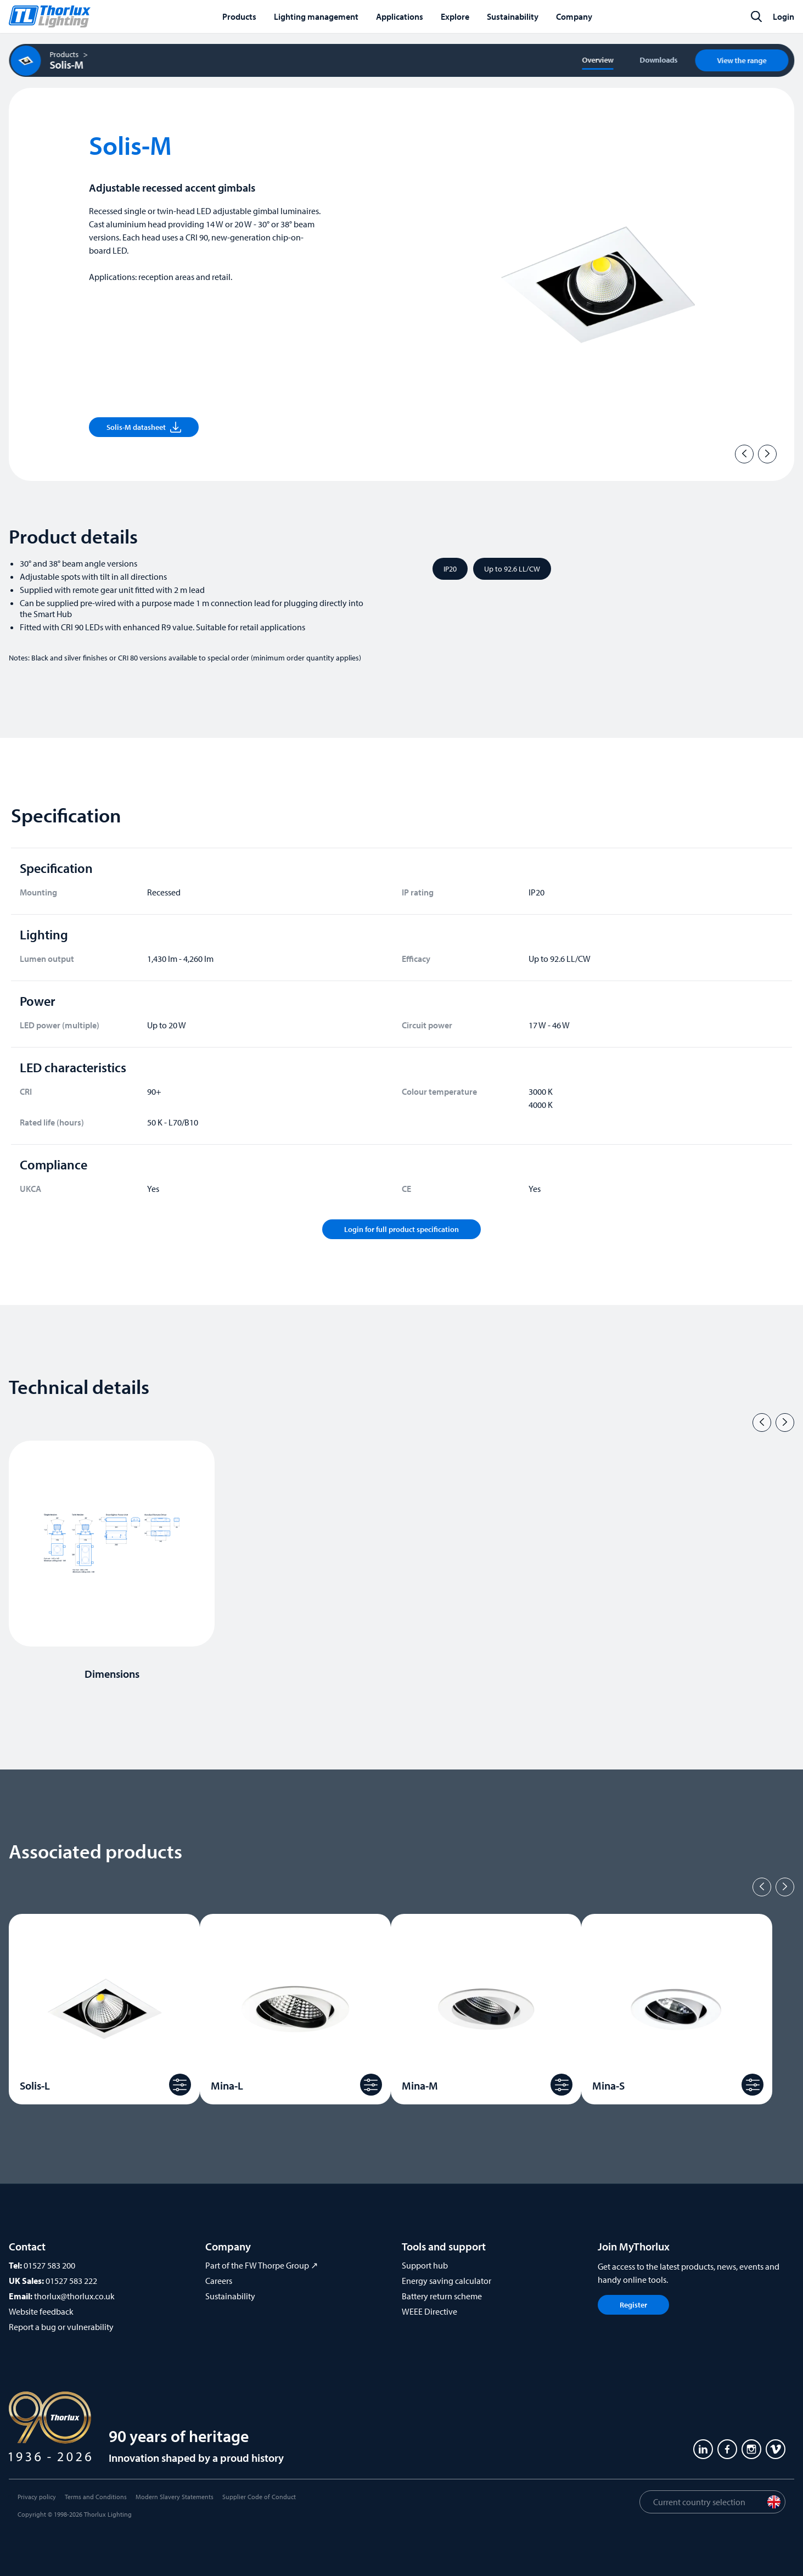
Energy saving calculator (446, 2280)
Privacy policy (37, 2497)
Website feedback (41, 2311)
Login (783, 16)
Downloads (658, 60)
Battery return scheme (442, 2296)
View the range (741, 60)
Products (63, 54)
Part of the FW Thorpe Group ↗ (261, 2265)
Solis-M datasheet (143, 427)
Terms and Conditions (96, 2497)
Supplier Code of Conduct (259, 2497)
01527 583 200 (49, 2265)
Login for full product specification (401, 1229)
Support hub (425, 2265)
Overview (597, 60)
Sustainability (230, 2296)
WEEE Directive (429, 2311)
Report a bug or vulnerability (61, 2326)
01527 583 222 (71, 2280)
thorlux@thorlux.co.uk (74, 2296)
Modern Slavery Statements (175, 2497)
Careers (218, 2280)
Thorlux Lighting (108, 2514)
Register (633, 2305)
